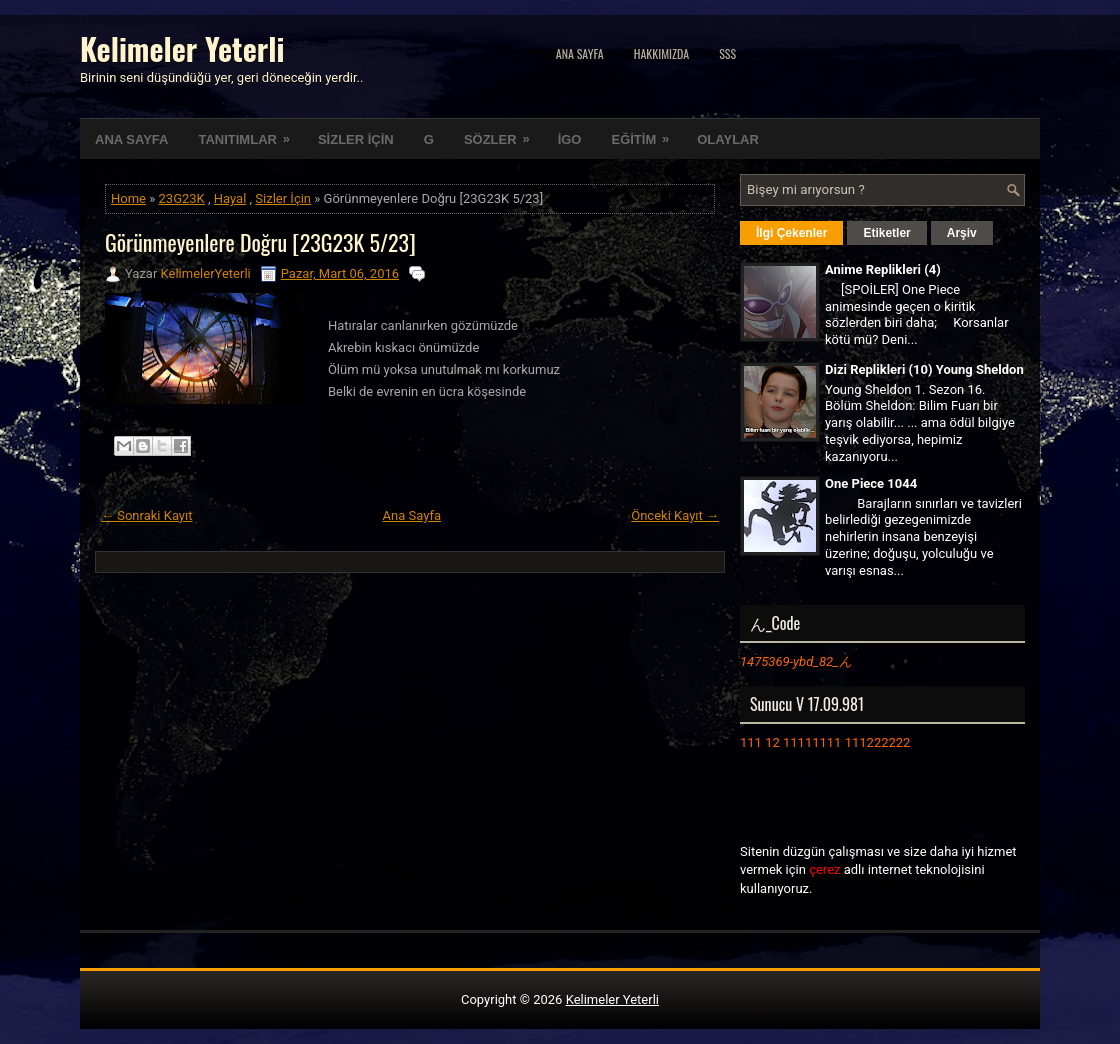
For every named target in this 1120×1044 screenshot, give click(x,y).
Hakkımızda (662, 53)
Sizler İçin (283, 198)
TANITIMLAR (250, 133)
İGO (570, 139)
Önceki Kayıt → (675, 515)
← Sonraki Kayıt (147, 515)
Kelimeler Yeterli (182, 48)
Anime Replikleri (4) (883, 269)
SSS (727, 53)
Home (128, 198)
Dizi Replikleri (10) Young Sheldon (924, 369)
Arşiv (962, 233)
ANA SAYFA (131, 139)
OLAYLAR (728, 139)
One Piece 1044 (871, 483)
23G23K (182, 198)
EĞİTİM (646, 133)
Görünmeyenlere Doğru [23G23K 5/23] (260, 242)
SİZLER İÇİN (356, 139)
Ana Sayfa (580, 53)
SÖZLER (503, 133)
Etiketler (886, 233)
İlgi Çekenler (791, 233)
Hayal (230, 198)
